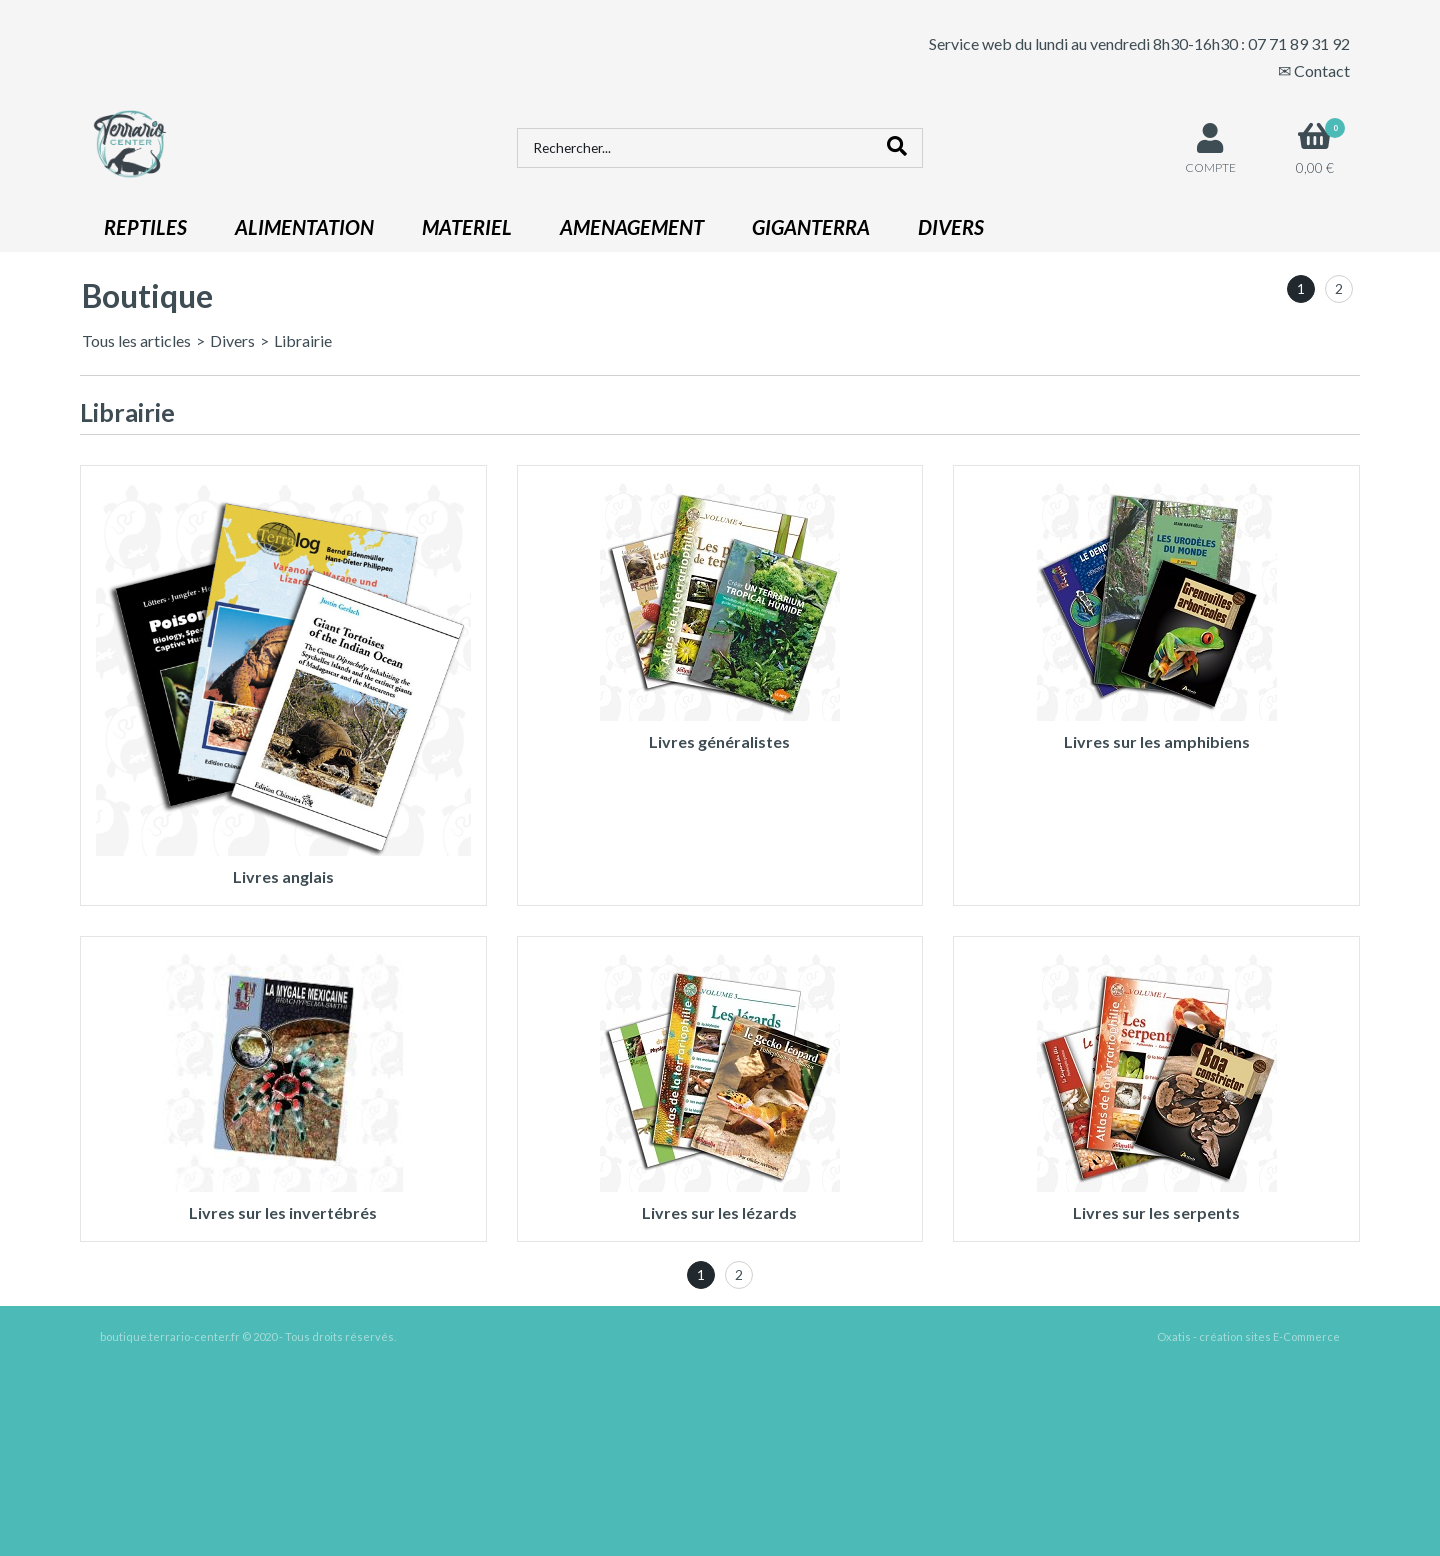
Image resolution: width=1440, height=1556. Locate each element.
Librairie (303, 340)
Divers (232, 340)
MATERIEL (467, 227)
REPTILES (145, 227)
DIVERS (951, 227)
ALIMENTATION (304, 227)
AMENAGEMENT (632, 227)
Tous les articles (136, 340)
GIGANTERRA (811, 227)
